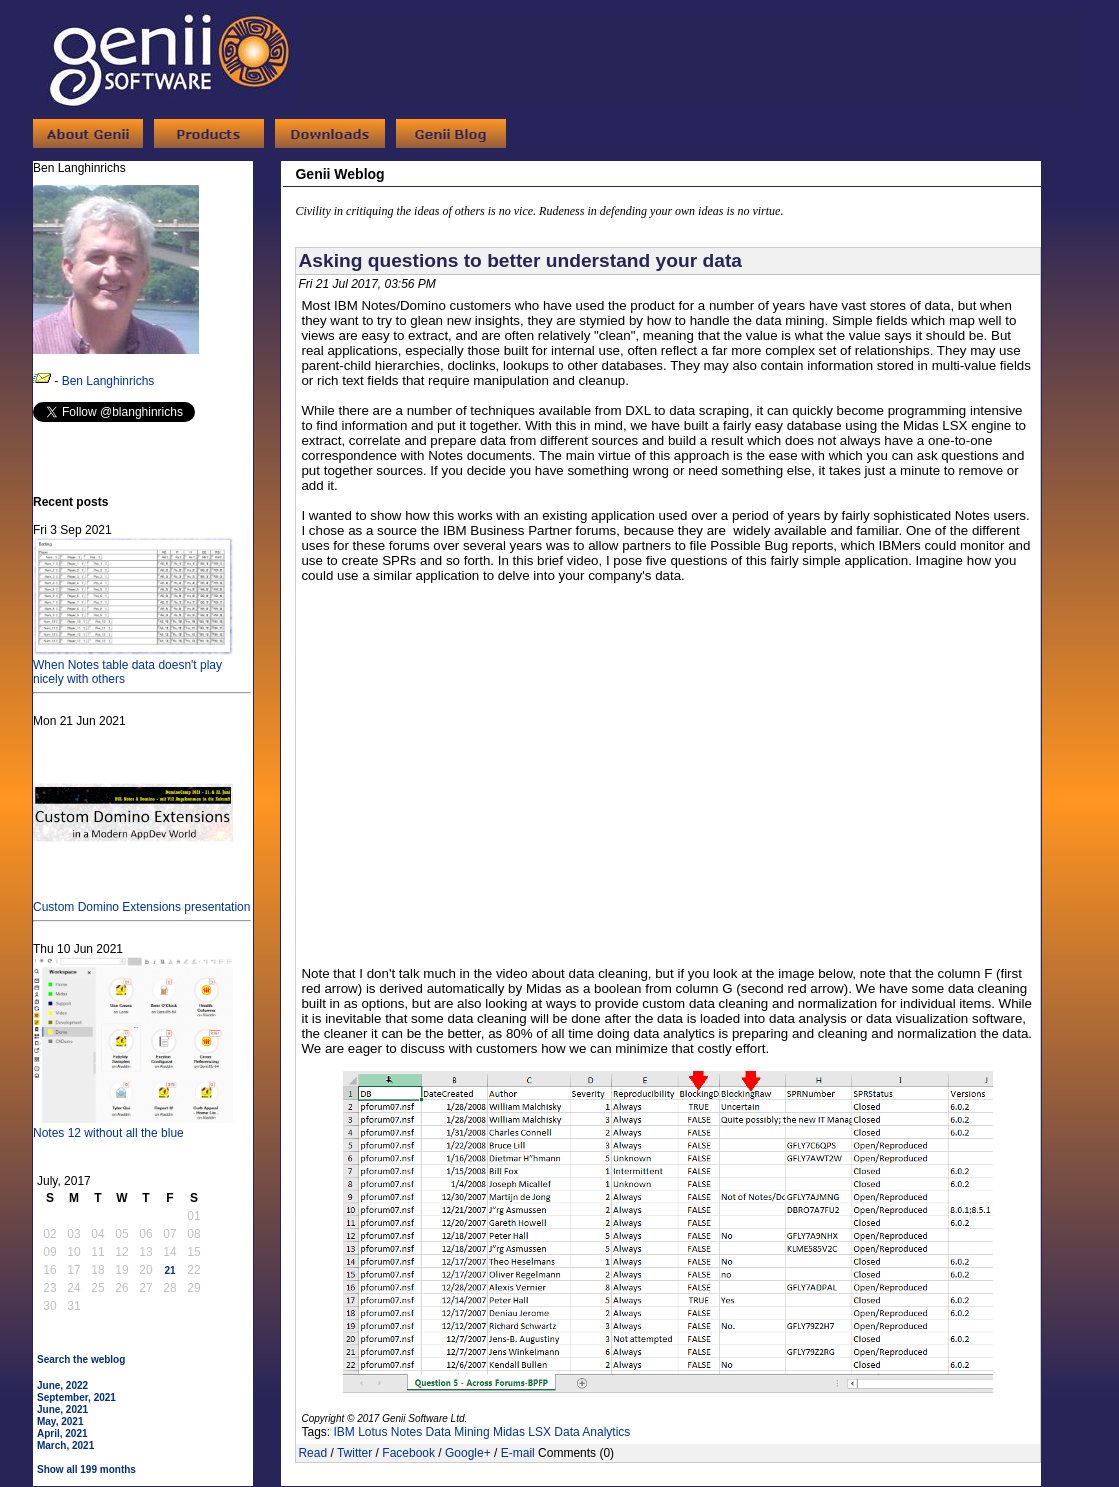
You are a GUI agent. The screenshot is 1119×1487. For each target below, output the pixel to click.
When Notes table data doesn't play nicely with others (133, 665)
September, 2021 (76, 1397)
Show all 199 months (86, 1469)
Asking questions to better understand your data (520, 260)
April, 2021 (62, 1433)
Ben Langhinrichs (108, 381)
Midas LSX (522, 1432)
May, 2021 (60, 1421)
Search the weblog (81, 1359)
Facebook (408, 1453)
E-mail (518, 1453)
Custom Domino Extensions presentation (141, 900)
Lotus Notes (390, 1432)
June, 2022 (62, 1385)
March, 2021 (65, 1445)
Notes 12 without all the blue (133, 1126)
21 (169, 1270)
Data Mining (458, 1432)
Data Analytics (592, 1432)
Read (312, 1453)
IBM (343, 1432)
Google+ (468, 1453)
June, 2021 (62, 1409)
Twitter (354, 1453)
